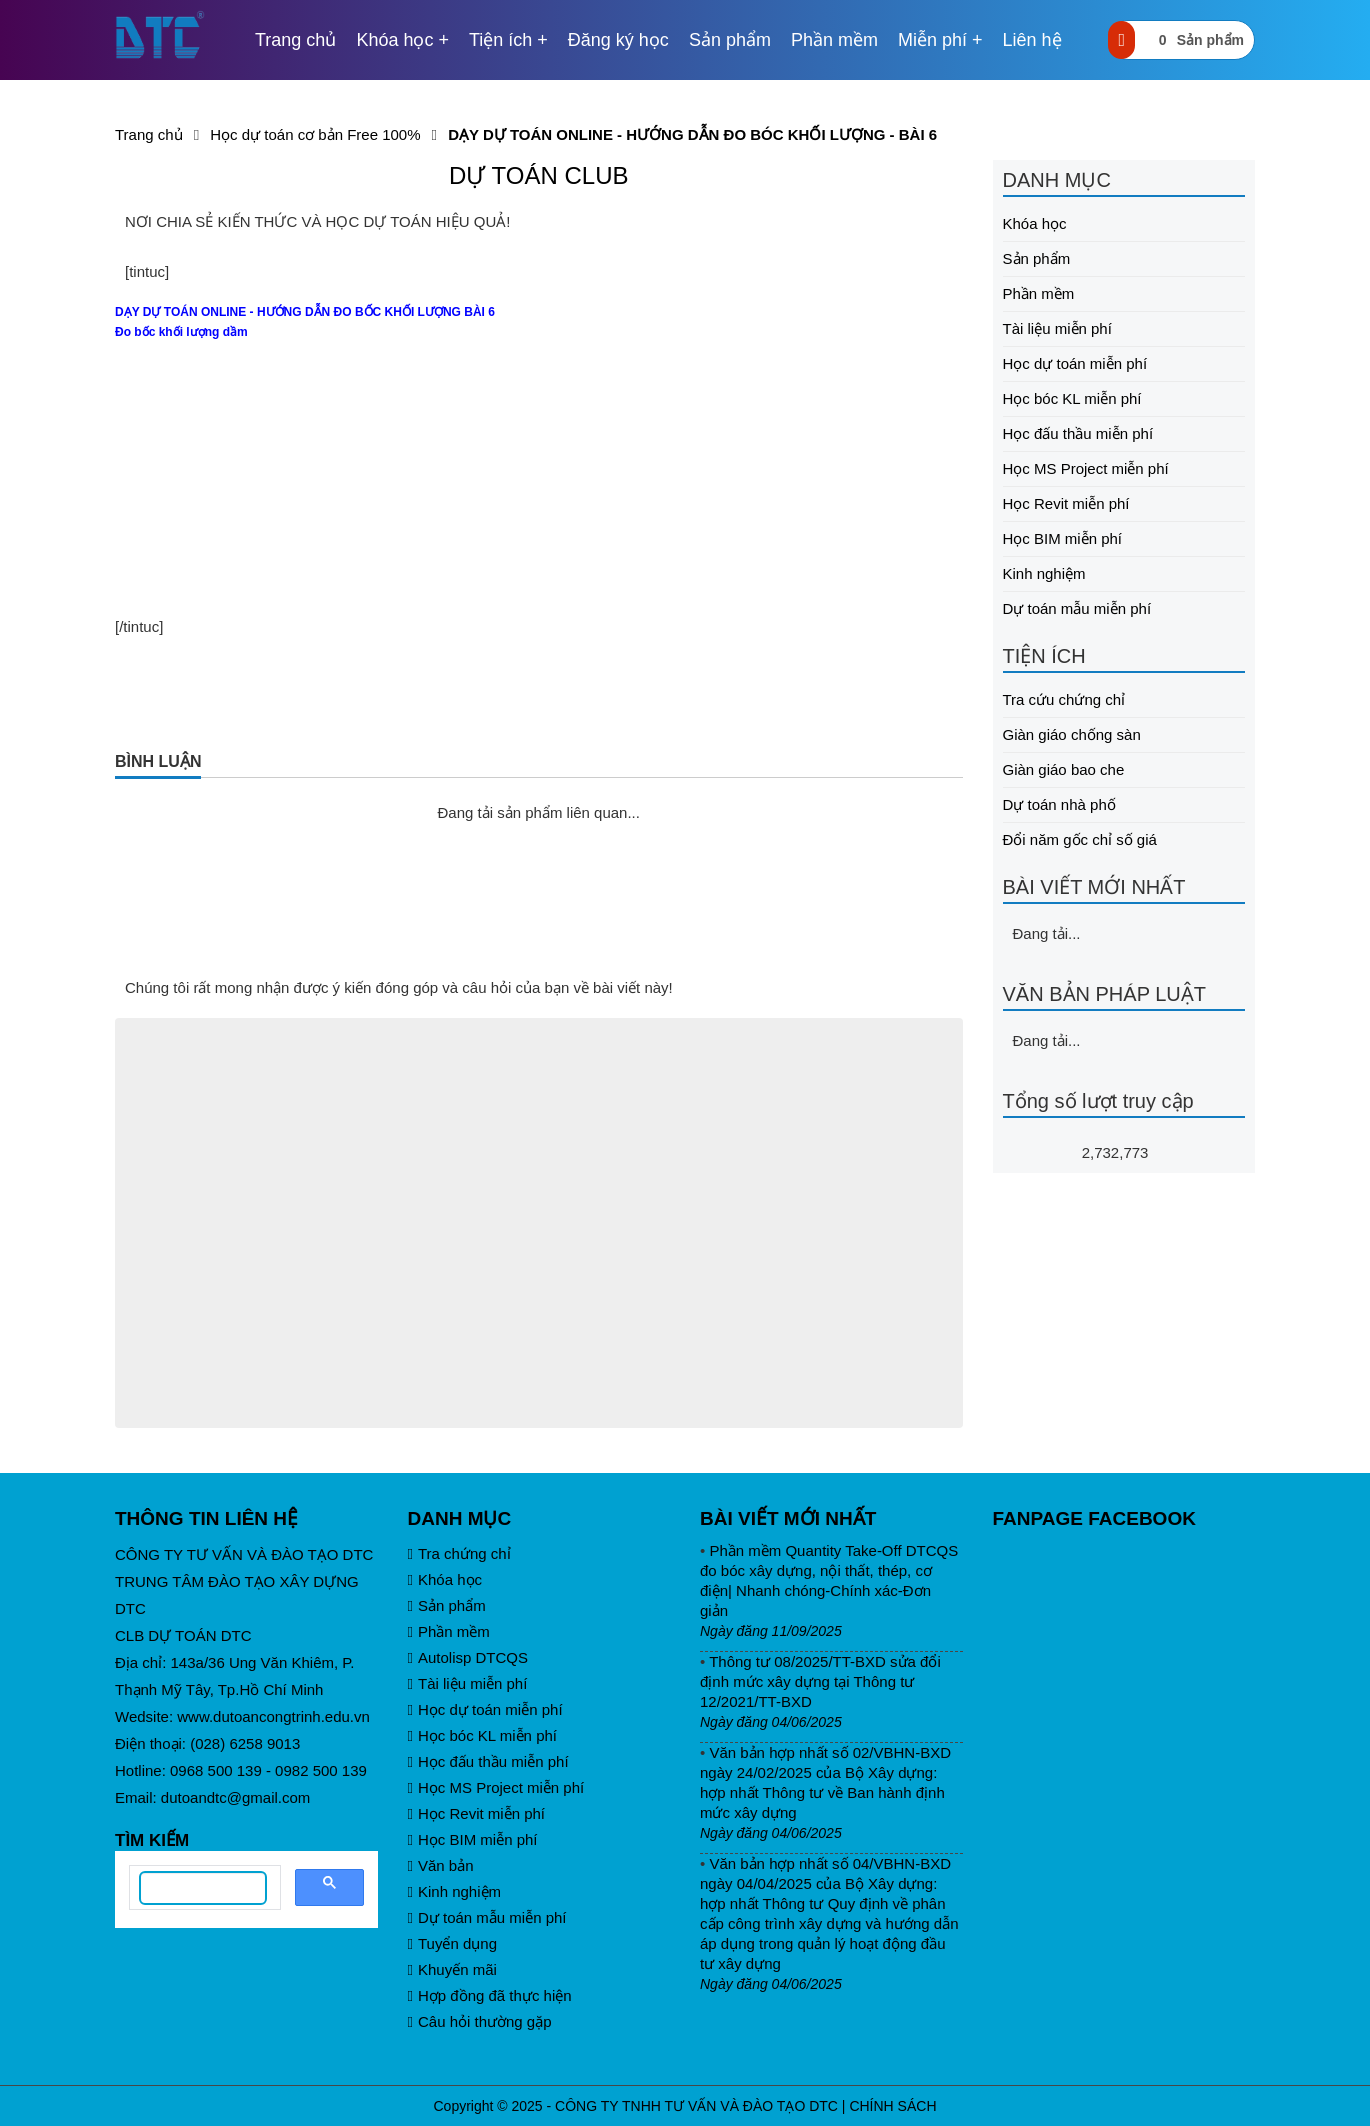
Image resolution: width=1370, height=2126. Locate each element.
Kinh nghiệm (1044, 573)
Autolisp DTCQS (468, 1657)
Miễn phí (932, 40)
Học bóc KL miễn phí (1072, 398)
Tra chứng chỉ (459, 1553)
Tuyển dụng (452, 1943)
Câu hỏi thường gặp (480, 2021)
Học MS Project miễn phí (1086, 468)
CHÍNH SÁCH (892, 2106)
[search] (203, 1888)
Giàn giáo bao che (1064, 769)
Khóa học (394, 40)
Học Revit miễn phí (1066, 503)
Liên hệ (1032, 40)
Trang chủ (295, 40)
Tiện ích (500, 40)
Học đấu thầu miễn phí (1078, 433)
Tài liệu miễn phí (1057, 328)
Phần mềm (834, 40)
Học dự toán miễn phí (1075, 363)
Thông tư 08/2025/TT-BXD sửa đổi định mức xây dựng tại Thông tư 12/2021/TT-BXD (820, 1681)
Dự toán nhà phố (1059, 804)
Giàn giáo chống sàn (1072, 734)
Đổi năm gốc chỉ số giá (1080, 839)
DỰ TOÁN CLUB (539, 175)
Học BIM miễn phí (1063, 538)
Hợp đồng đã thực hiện (490, 1995)
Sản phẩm (730, 40)
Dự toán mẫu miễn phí (1077, 608)
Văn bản (441, 1865)
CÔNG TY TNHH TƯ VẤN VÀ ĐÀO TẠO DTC (696, 2106)
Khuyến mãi (452, 1969)
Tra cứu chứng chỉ (1064, 699)
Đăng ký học (618, 40)
